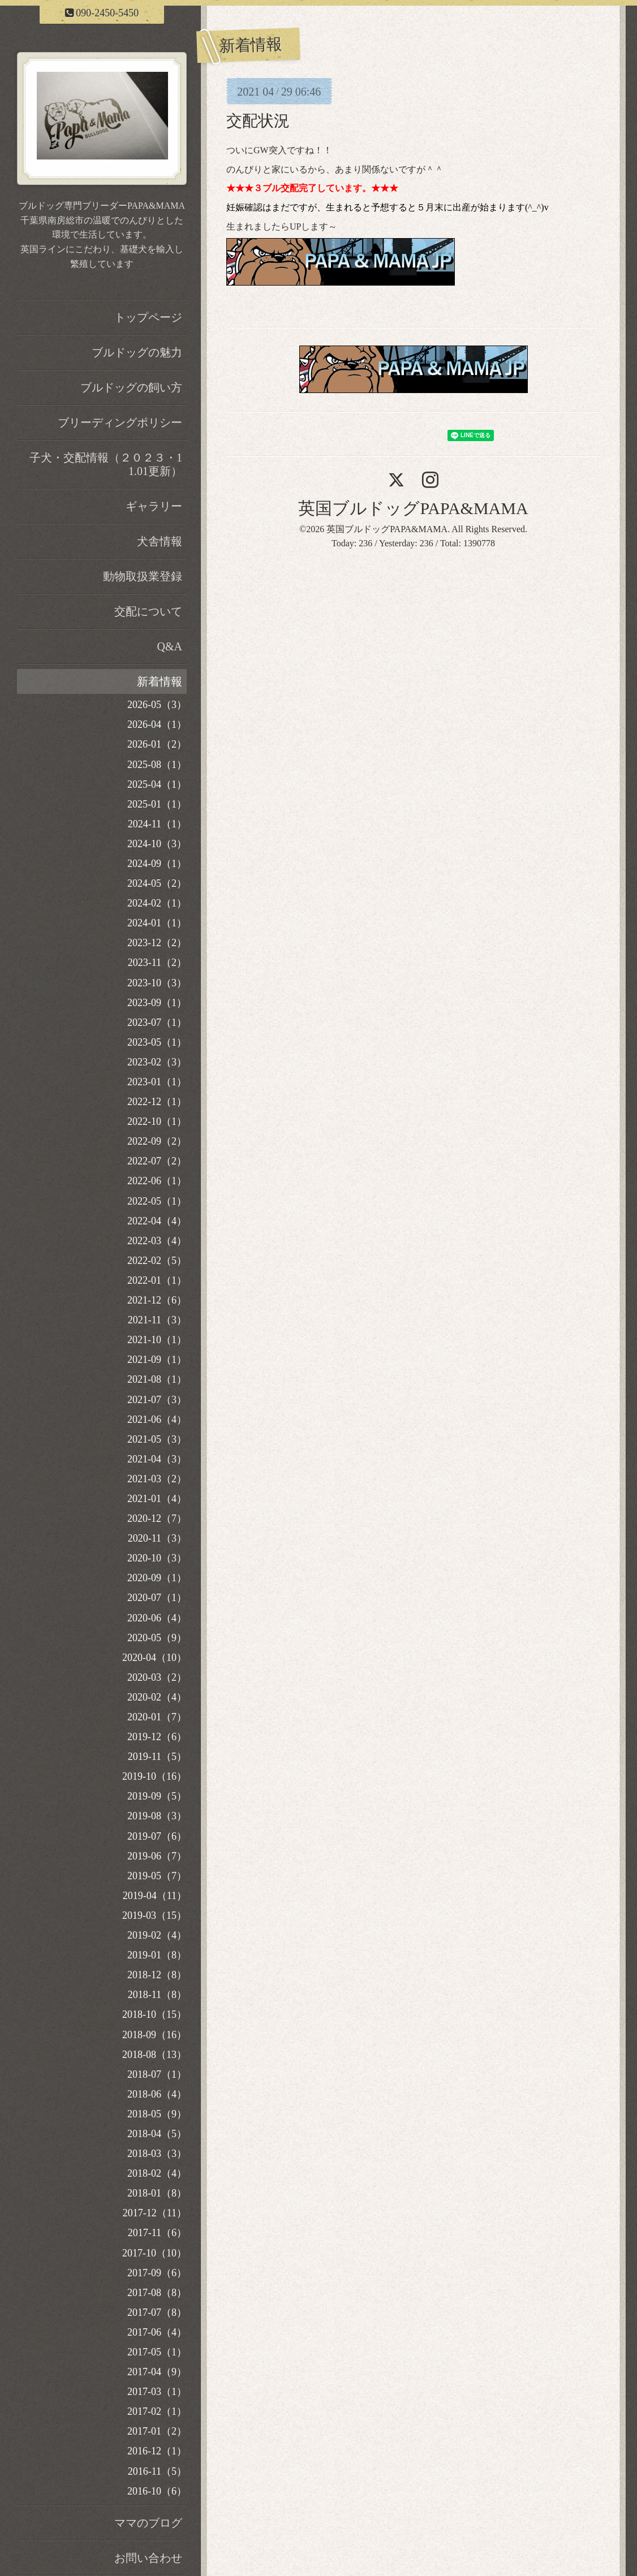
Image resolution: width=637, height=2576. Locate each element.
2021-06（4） (157, 1419)
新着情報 (159, 681)
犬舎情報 (159, 541)
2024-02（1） (157, 903)
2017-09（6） (157, 2273)
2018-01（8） (157, 2193)
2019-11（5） (157, 1756)
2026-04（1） (157, 724)
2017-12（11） (155, 2213)
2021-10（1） (157, 1339)
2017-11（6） (157, 2232)
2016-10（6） (157, 2491)
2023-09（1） (157, 1002)
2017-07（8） (157, 2312)
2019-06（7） (157, 1856)
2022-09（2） (157, 1141)
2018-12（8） (157, 1974)
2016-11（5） (157, 2471)
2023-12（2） (157, 942)
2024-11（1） (157, 824)
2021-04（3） (157, 1459)
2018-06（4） (157, 2094)
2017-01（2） (157, 2431)
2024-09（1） (157, 863)
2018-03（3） (157, 2153)
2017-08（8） (157, 2292)
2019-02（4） (157, 1935)
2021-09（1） (157, 1359)
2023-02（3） (157, 1062)
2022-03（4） (157, 1240)
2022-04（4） (157, 1221)
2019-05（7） (157, 1876)
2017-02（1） (157, 2411)
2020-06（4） (157, 1618)
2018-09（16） (154, 2034)
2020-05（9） (157, 1637)
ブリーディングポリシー (120, 422)
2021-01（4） (157, 1498)
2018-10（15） (154, 2014)
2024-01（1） (157, 923)
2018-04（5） (157, 2133)
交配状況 (258, 121)
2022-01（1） (157, 1280)
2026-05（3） (157, 704)
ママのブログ (148, 2523)
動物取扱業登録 (142, 576)
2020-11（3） (157, 1538)
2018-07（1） (157, 2074)
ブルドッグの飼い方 (131, 387)
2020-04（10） (154, 1657)
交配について (148, 611)
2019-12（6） (157, 1736)
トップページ (148, 317)
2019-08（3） (157, 1816)
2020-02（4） (157, 1697)
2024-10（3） (157, 843)
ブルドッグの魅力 (137, 352)
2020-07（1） (157, 1597)
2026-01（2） (157, 744)
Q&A (169, 646)
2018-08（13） (154, 2054)
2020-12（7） (157, 1518)
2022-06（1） (157, 1180)
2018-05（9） (157, 2114)
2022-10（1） (157, 1121)
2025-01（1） (157, 804)
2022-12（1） (157, 1101)
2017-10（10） (154, 2253)
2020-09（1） (157, 1577)
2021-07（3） (157, 1399)
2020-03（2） (157, 1677)
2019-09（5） (157, 1796)
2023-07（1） (157, 1022)
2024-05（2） (157, 883)
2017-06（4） (157, 2332)
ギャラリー (154, 506)
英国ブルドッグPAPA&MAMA (413, 508)
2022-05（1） (157, 1201)
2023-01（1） (157, 1082)
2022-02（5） (157, 1260)
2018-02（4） (157, 2173)
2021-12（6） (157, 1300)
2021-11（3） (157, 1320)
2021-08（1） (157, 1379)
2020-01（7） (157, 1717)
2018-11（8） (157, 1994)
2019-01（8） (157, 1955)
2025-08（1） (157, 764)
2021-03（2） (157, 1479)
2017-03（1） (157, 2391)
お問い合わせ (148, 2558)
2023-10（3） (157, 983)
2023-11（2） (157, 962)
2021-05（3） (157, 1439)
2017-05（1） (157, 2352)
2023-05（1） (157, 1042)
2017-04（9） (157, 2371)
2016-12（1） (157, 2451)
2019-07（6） (157, 1836)
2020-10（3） (157, 1558)
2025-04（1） (157, 784)
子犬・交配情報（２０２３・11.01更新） (105, 464)
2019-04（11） (155, 1895)
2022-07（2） (157, 1161)
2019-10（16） (154, 1776)
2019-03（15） (154, 1915)
